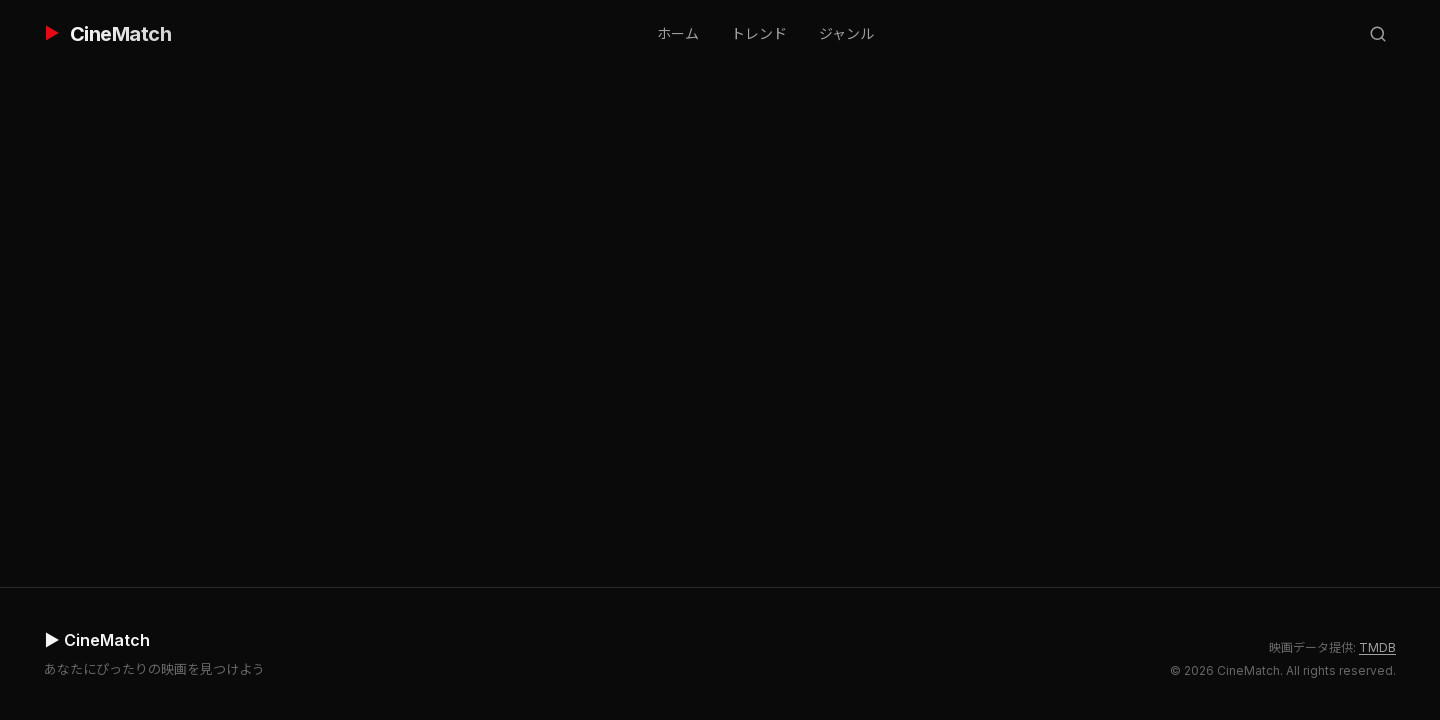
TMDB (1377, 647)
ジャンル (846, 33)
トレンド (759, 33)
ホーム (678, 33)
